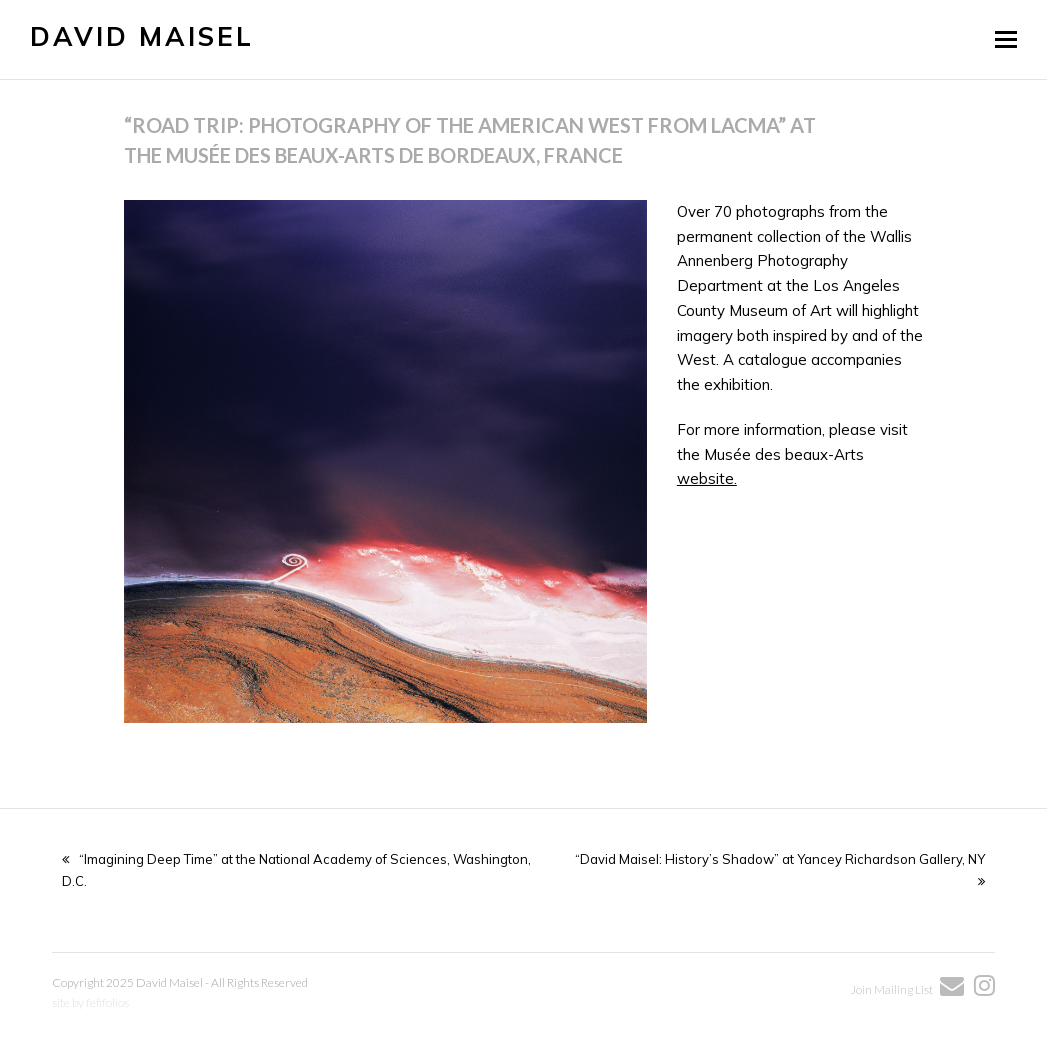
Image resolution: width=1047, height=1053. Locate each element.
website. (707, 478)
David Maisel (142, 36)
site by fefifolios (90, 1002)
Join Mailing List (893, 989)
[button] (1006, 39)
